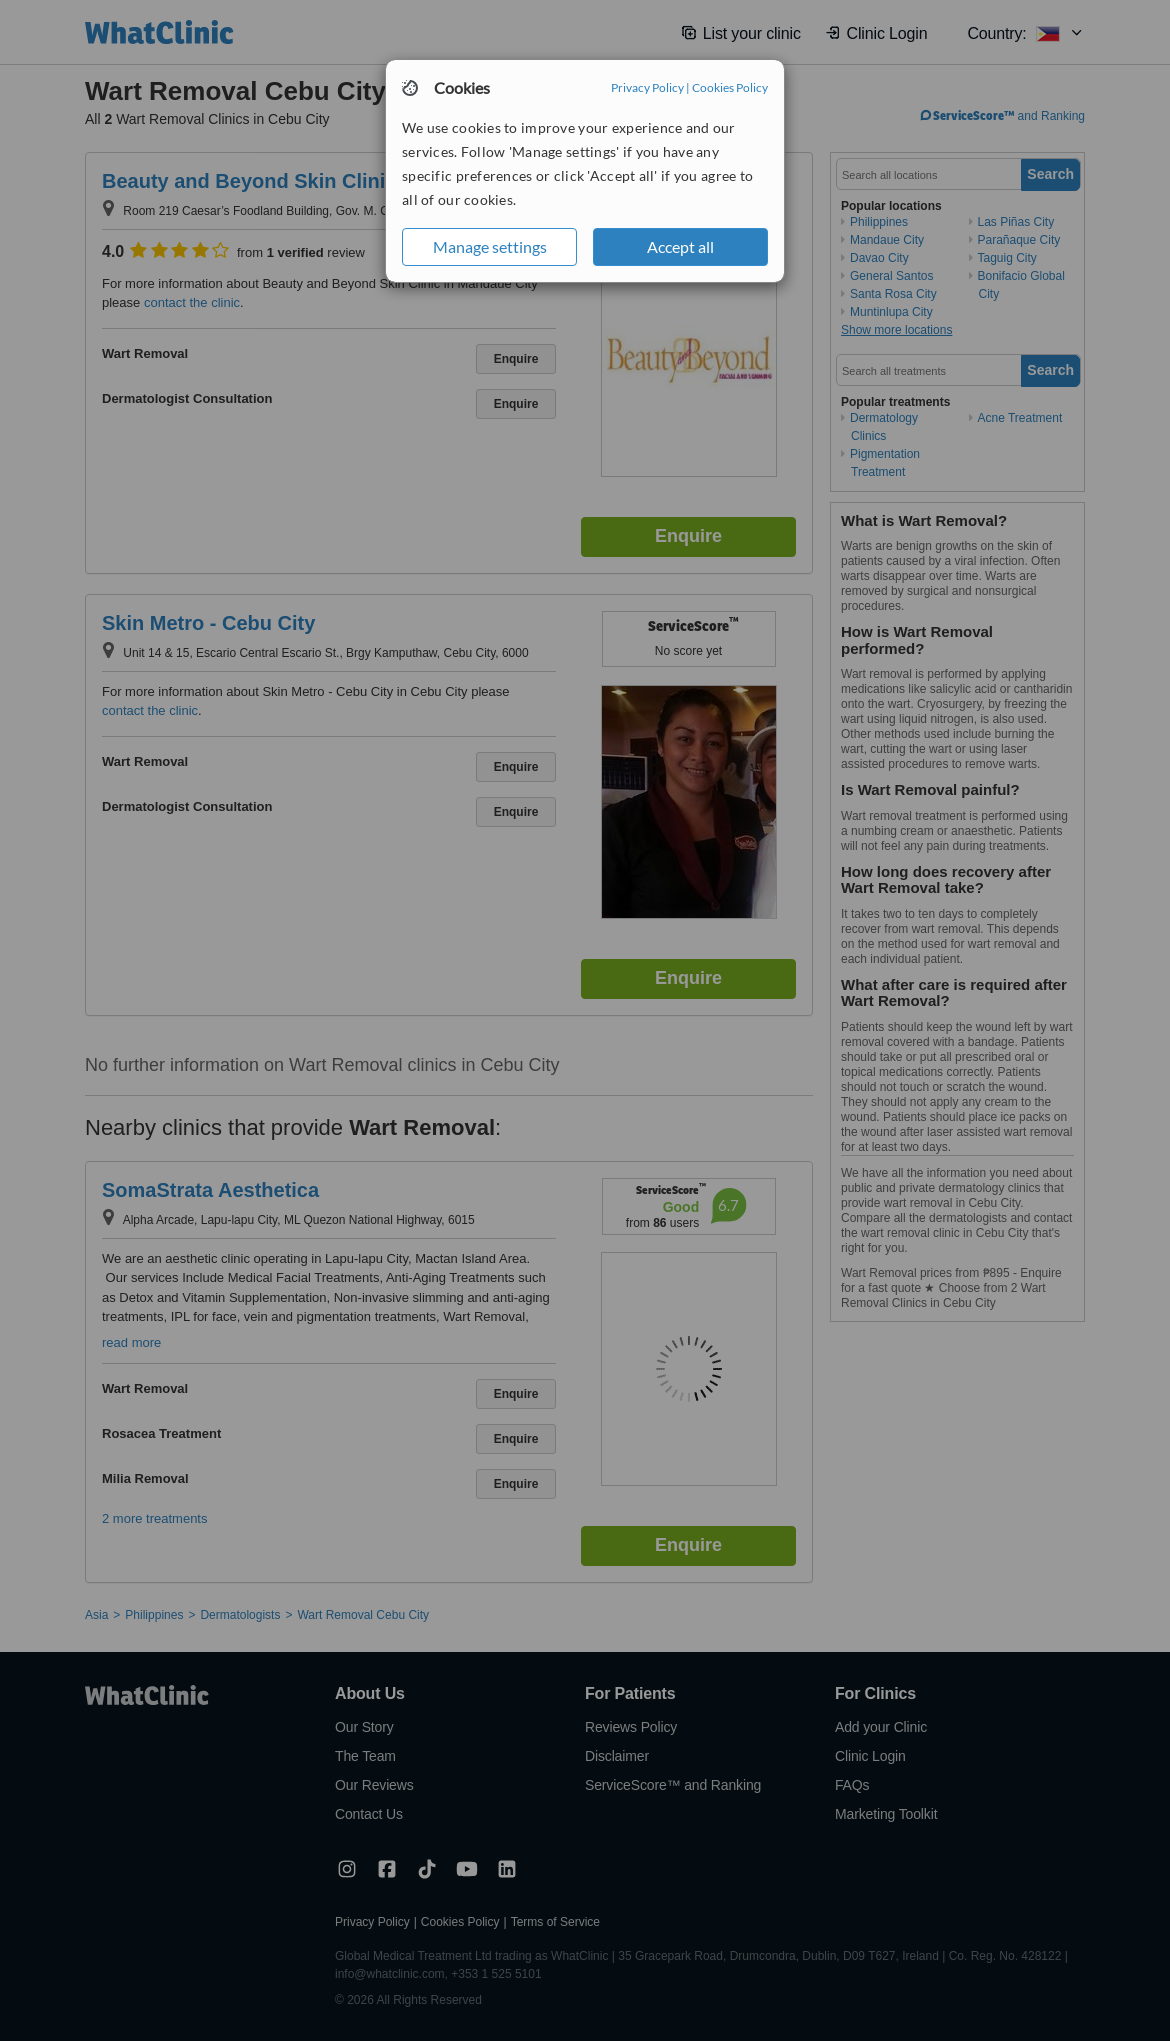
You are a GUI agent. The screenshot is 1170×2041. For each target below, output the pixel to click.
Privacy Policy (647, 87)
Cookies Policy (730, 87)
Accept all (680, 246)
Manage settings (490, 246)
